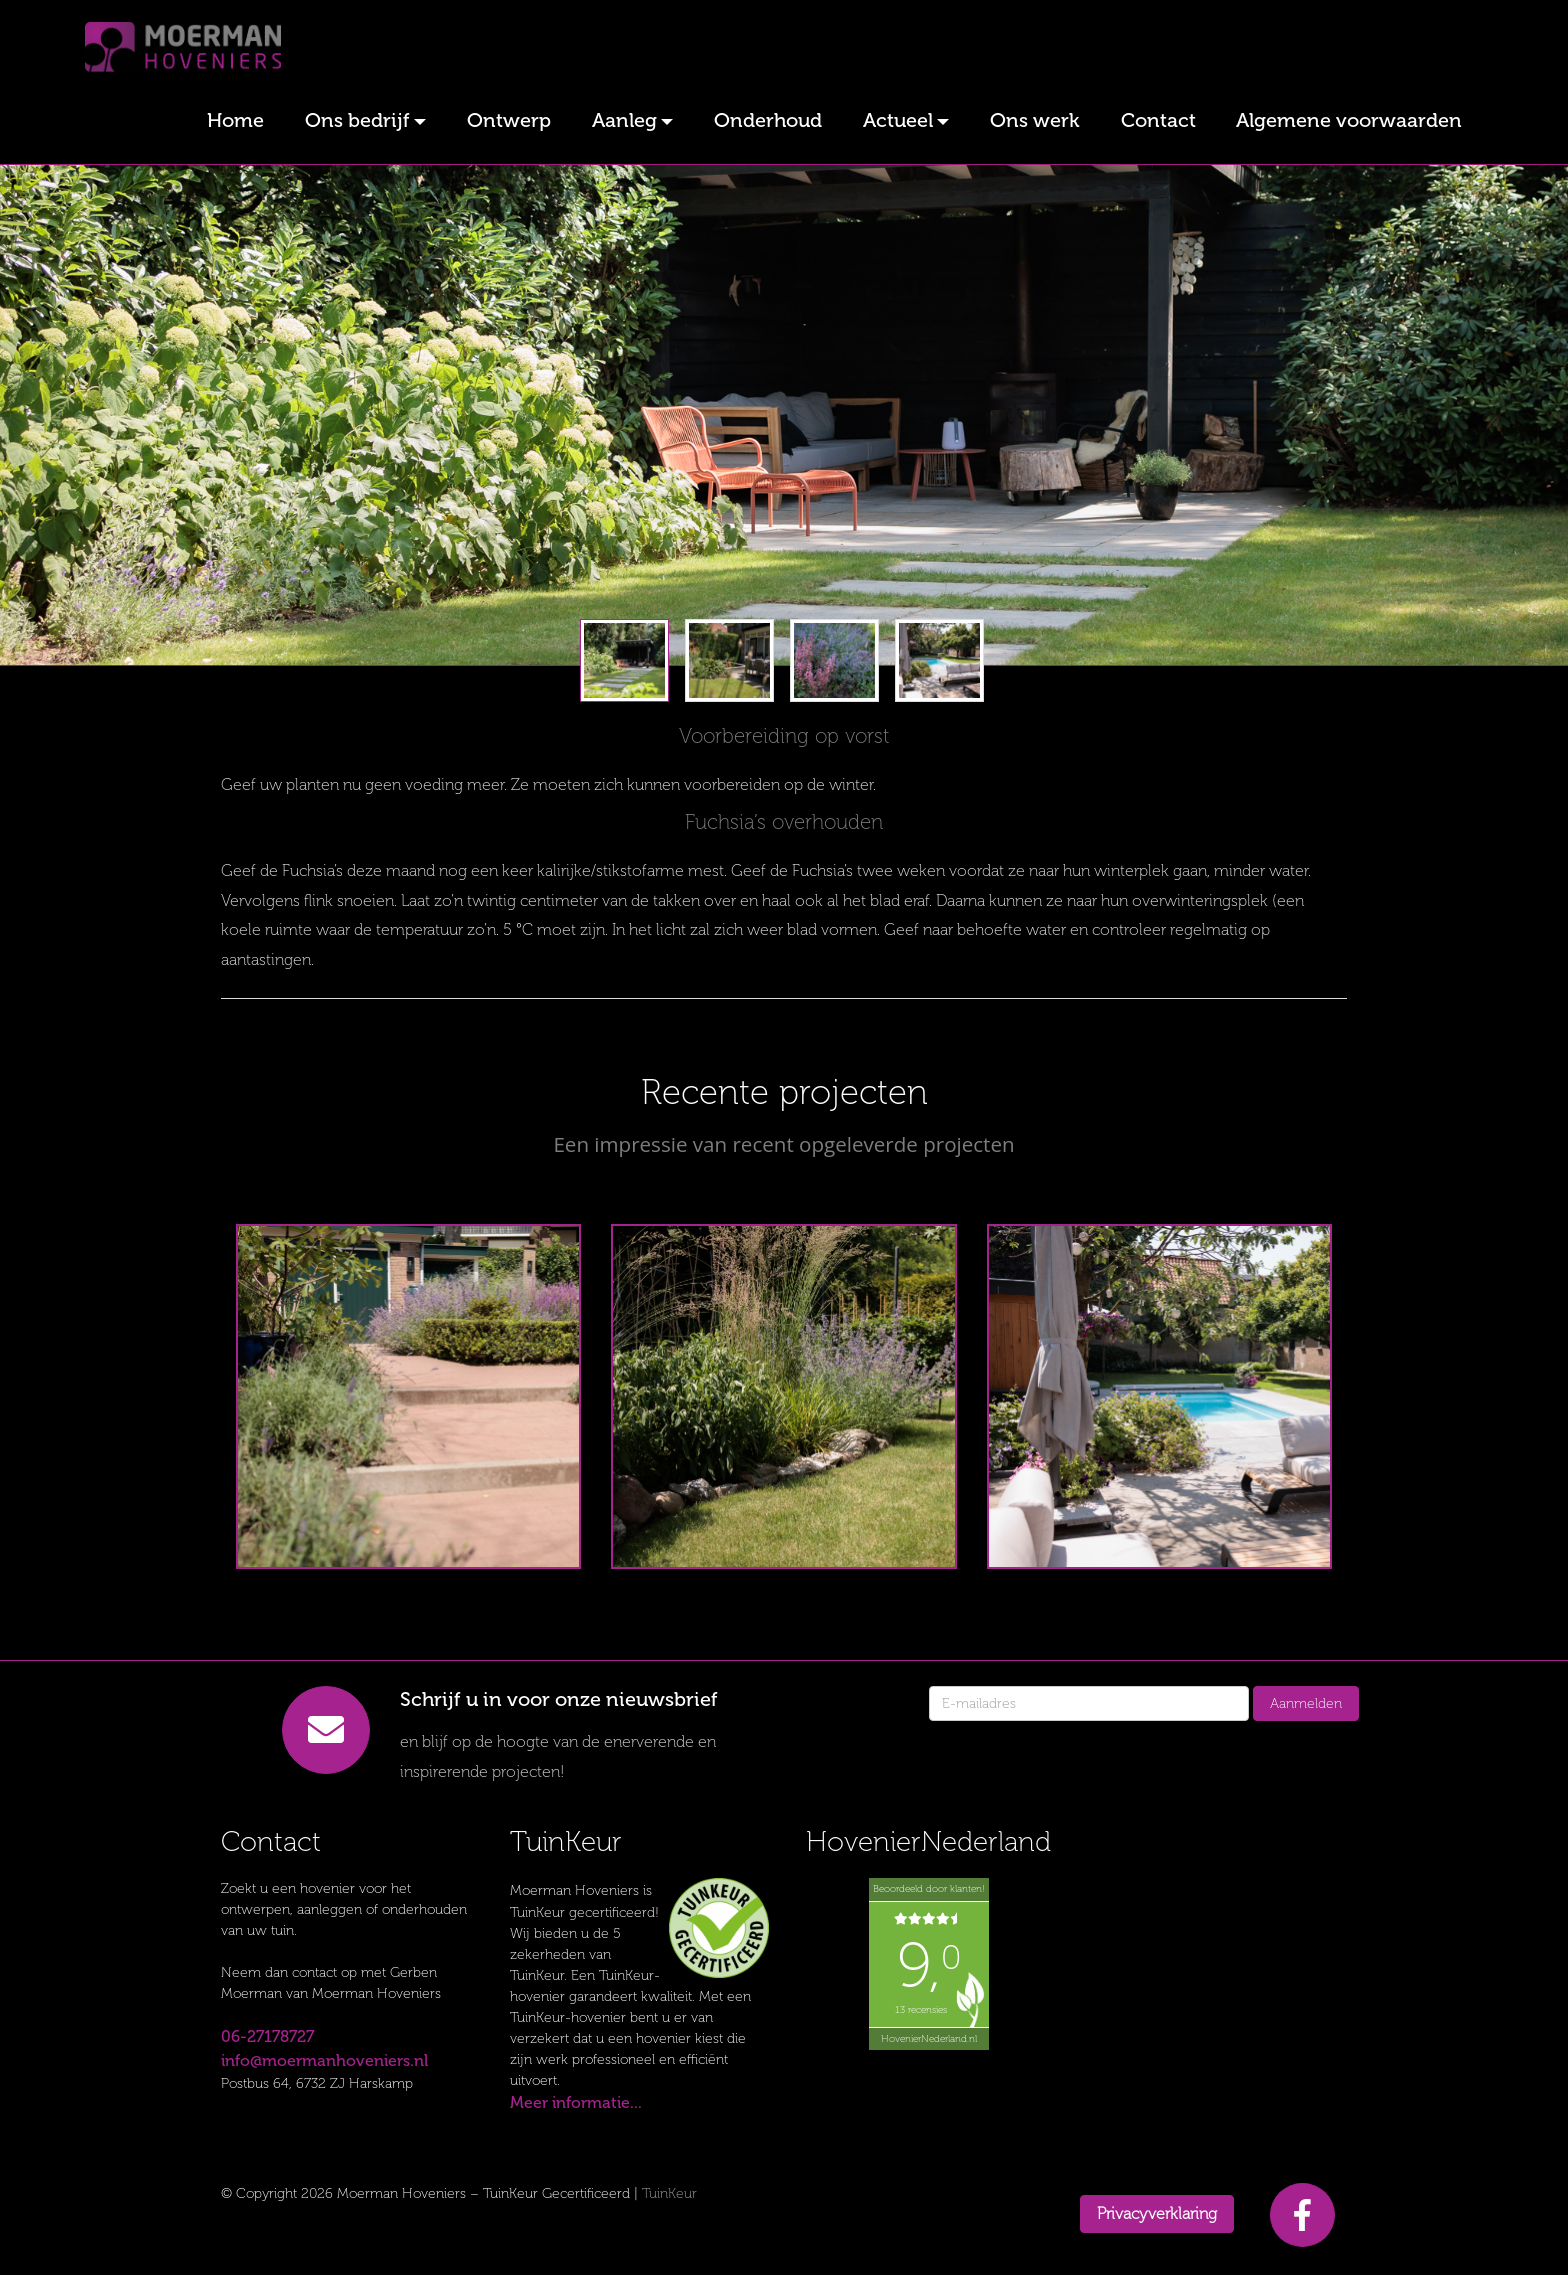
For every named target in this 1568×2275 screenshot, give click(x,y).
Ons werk (1035, 120)
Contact (1158, 120)
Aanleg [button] (624, 120)
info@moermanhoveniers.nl (324, 2060)
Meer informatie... (576, 2102)
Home (235, 120)
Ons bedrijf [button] (357, 120)
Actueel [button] (898, 120)
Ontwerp (509, 120)
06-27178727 (267, 2036)
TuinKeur (669, 2193)
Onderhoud (768, 120)
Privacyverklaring (1157, 2213)
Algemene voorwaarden (1349, 120)
